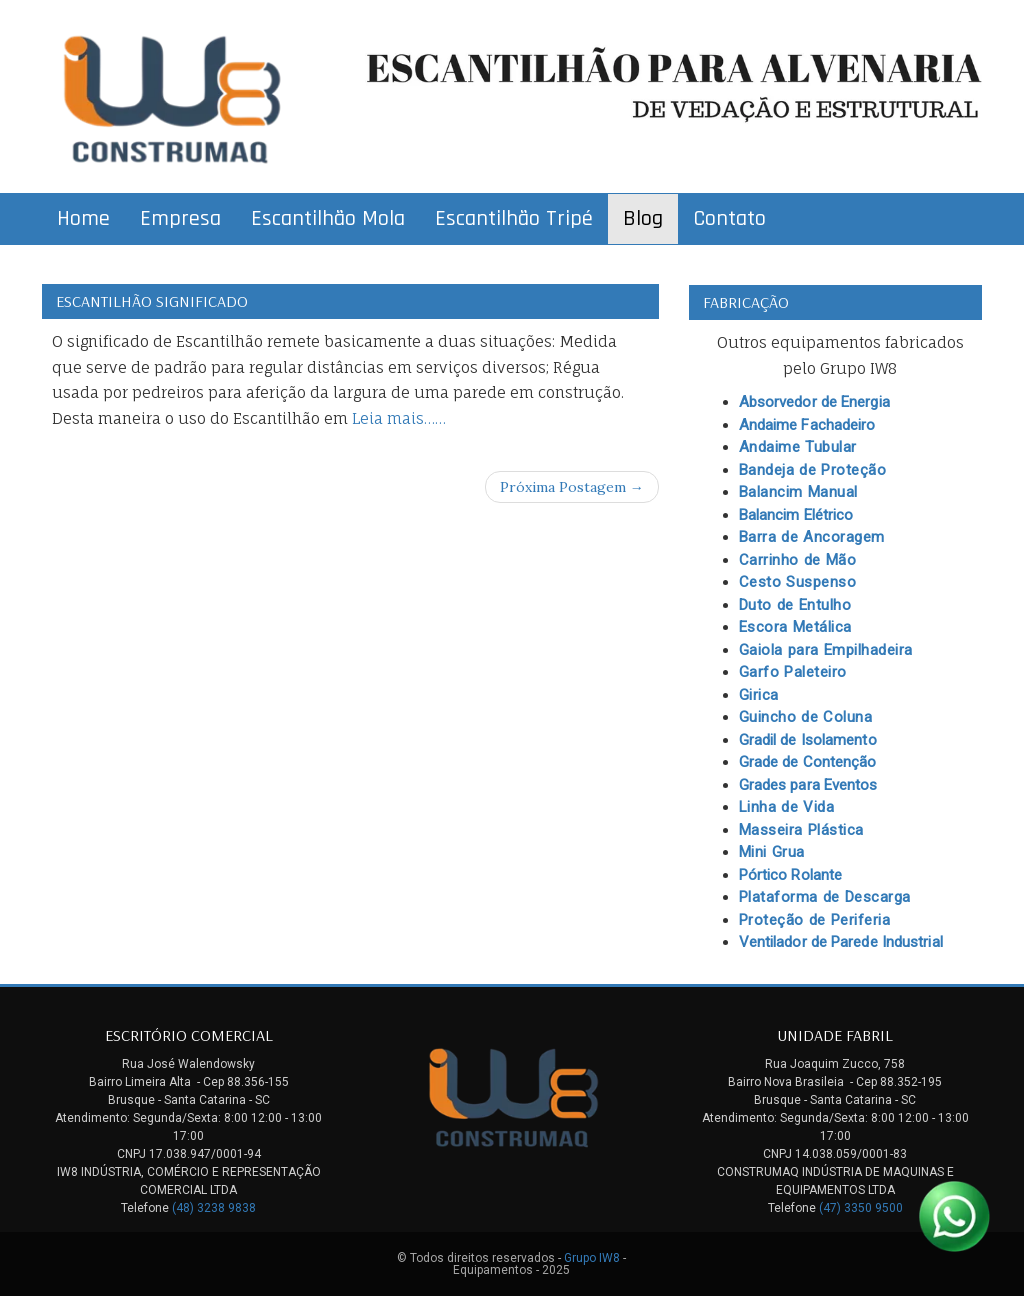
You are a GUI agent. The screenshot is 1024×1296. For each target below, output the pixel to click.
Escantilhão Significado (152, 301)
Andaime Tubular (798, 447)
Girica (759, 695)
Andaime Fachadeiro (807, 425)
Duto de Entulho (795, 605)
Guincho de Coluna (806, 717)
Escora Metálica (795, 627)
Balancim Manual (798, 492)
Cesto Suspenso (798, 582)
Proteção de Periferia (815, 920)
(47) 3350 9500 (861, 1208)
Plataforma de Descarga (825, 897)
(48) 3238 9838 (214, 1208)
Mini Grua (772, 852)
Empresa (180, 219)
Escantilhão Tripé (514, 219)
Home (83, 219)
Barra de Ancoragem (812, 537)
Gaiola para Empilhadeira (826, 650)
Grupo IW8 (592, 1258)
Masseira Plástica (801, 830)
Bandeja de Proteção (813, 470)
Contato (729, 219)
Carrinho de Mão (798, 560)
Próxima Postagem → (572, 487)
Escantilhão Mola (328, 219)
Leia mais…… (399, 418)
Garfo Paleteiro (793, 672)
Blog (643, 219)
